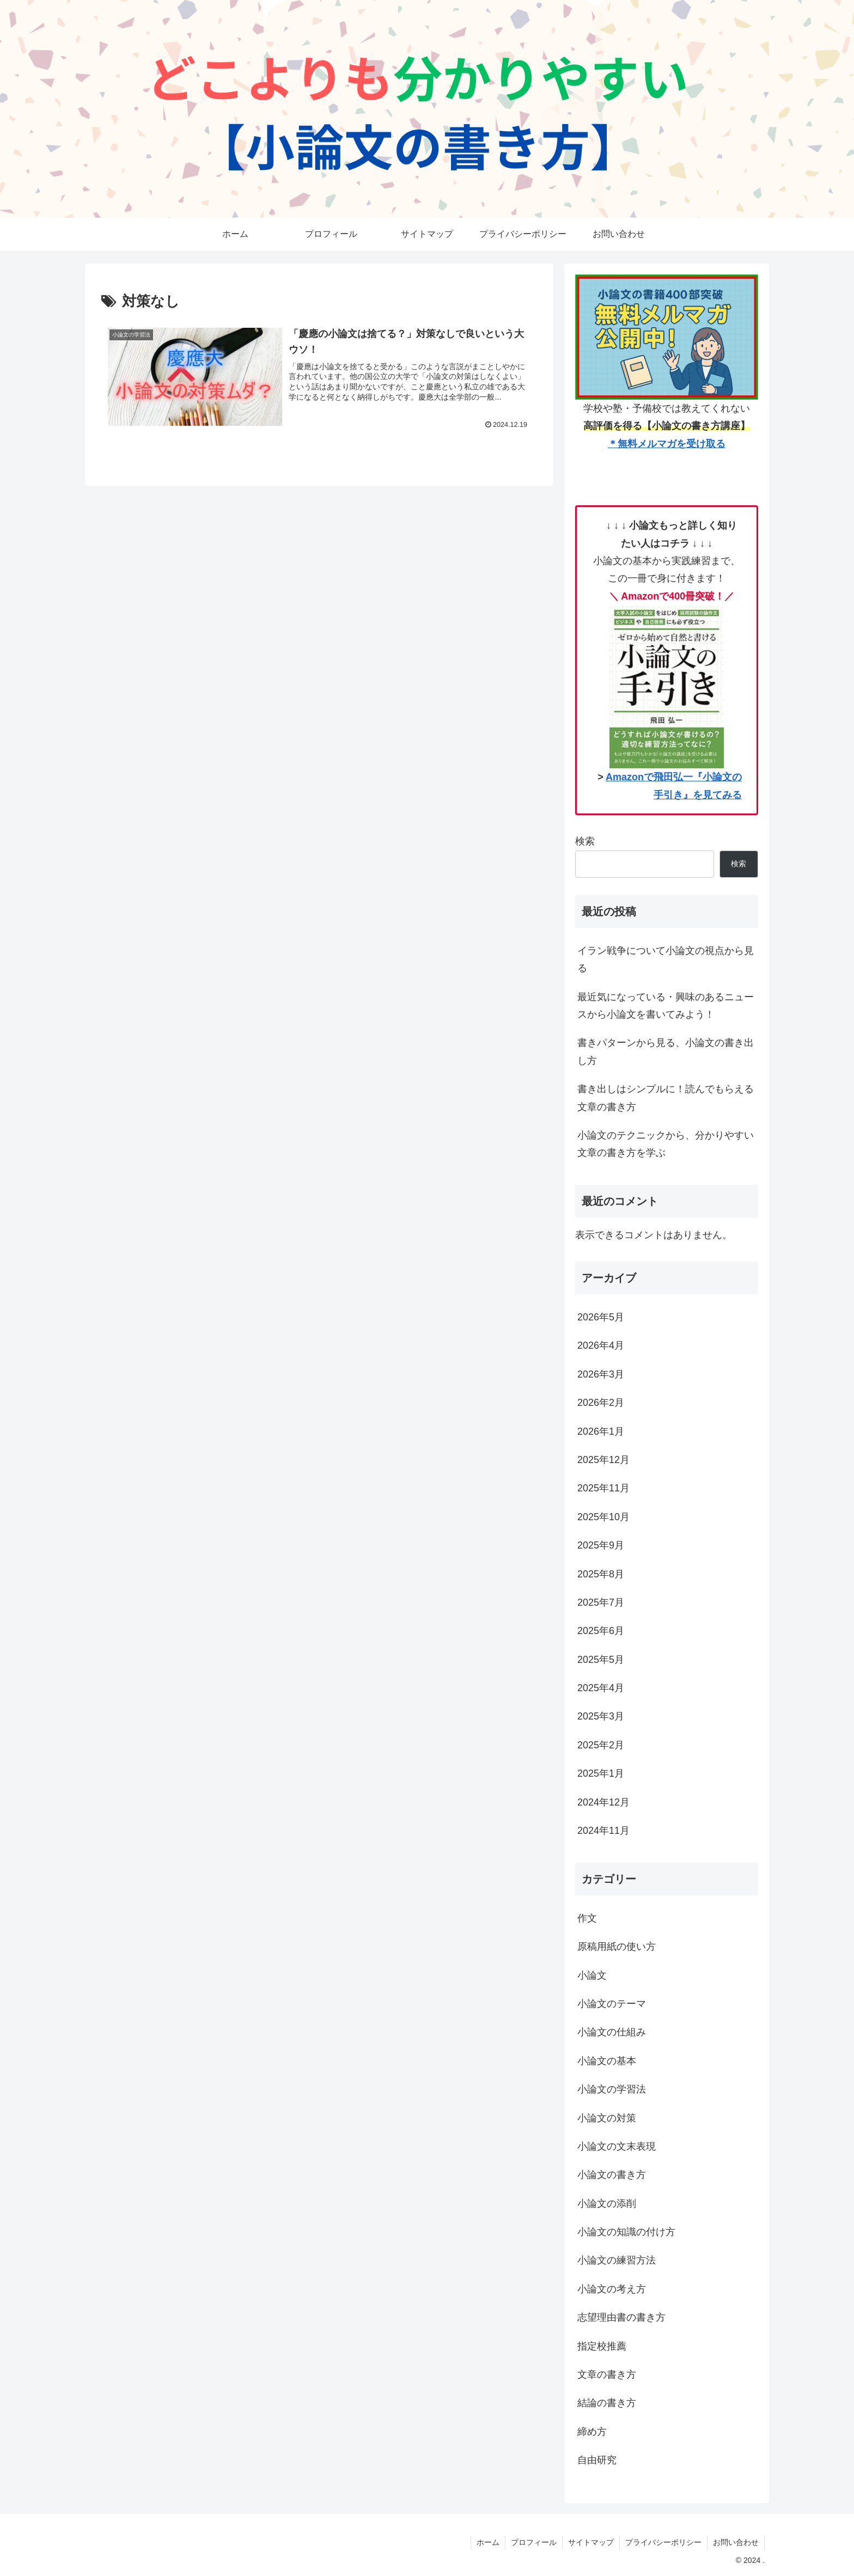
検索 (585, 841)
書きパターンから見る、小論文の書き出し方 (665, 1051)
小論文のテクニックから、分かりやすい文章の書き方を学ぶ (665, 1144)
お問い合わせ (736, 2542)
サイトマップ (591, 2542)
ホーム (488, 2542)
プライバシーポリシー (663, 2542)
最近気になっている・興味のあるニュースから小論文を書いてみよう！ (665, 1006)
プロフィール (534, 2542)
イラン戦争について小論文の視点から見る (665, 959)
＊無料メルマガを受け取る (666, 443)
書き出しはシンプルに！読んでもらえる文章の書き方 (665, 1098)
